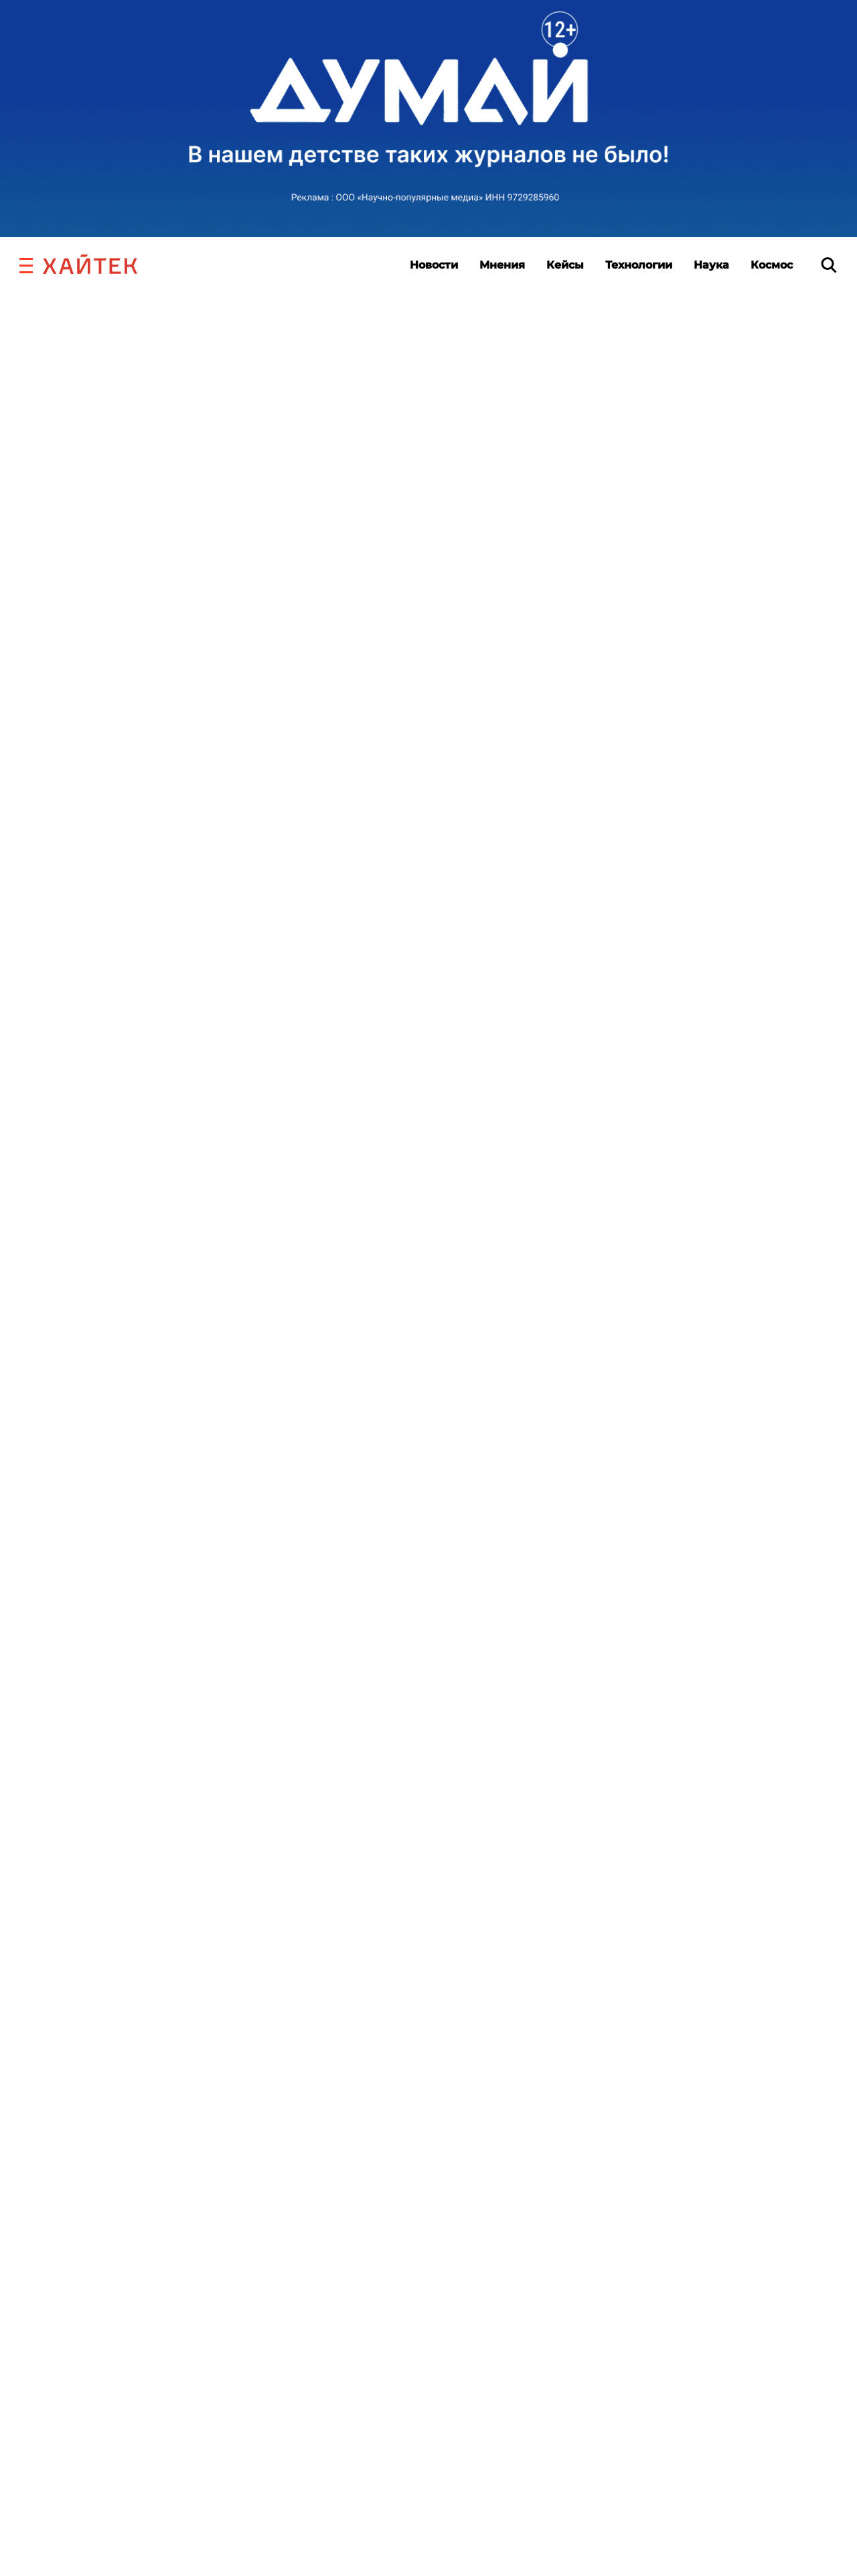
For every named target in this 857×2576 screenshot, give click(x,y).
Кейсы (565, 265)
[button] (26, 264)
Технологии (638, 265)
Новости (434, 265)
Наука (711, 265)
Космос (772, 265)
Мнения (502, 265)
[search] (829, 265)
